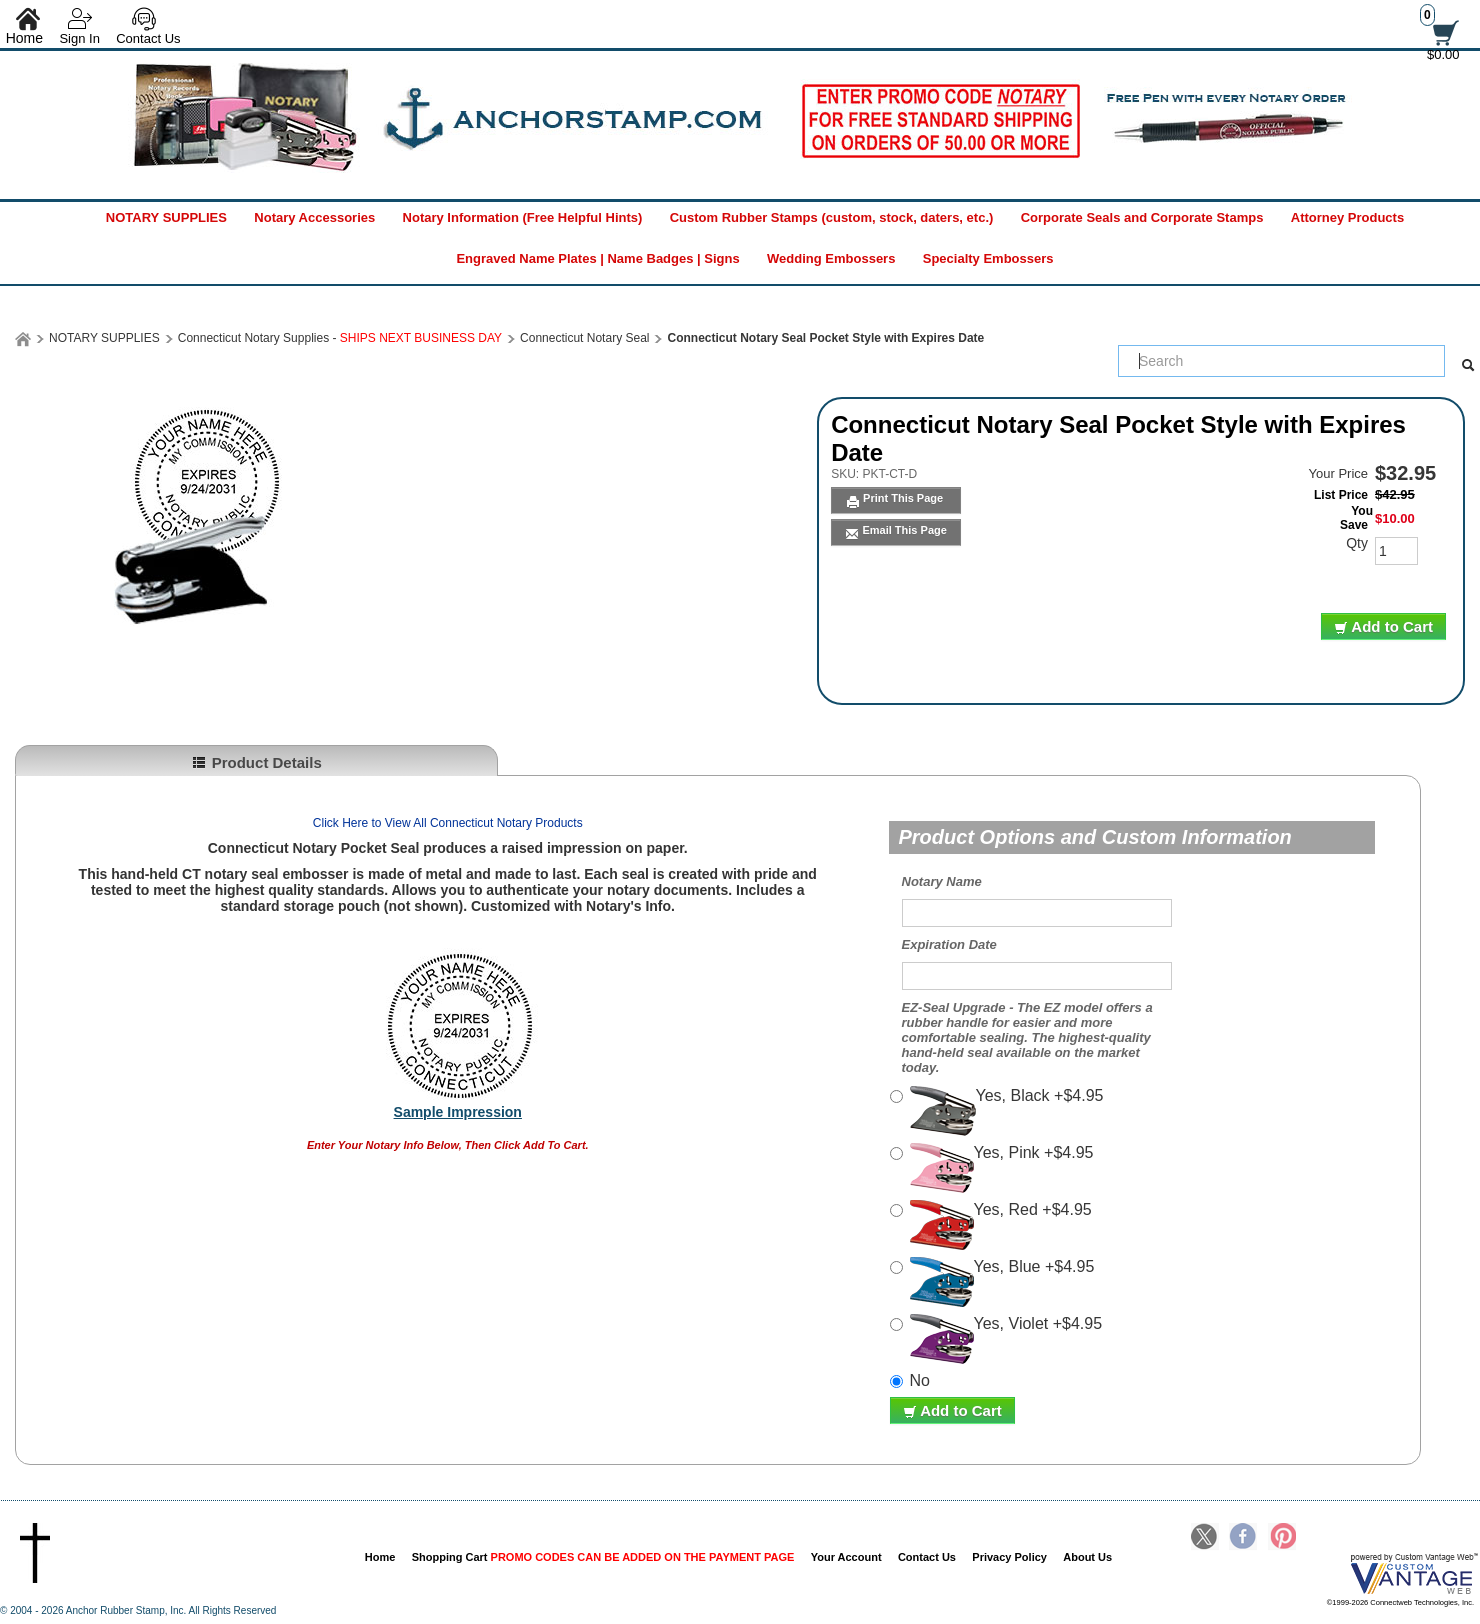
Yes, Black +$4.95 (1007, 1111)
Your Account (846, 1557)
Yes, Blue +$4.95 (1002, 1282)
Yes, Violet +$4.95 (1006, 1339)
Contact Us (148, 38)
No (920, 1380)
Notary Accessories (314, 217)
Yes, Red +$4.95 (1001, 1225)
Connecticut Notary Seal (584, 338)
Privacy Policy (1009, 1557)
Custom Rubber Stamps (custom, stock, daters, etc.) (832, 217)
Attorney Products (1347, 217)
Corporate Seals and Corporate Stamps (1142, 217)
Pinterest (1282, 1538)
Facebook (1243, 1538)
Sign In (79, 38)
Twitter (1205, 1538)
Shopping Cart (603, 1557)
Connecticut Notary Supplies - (340, 338)
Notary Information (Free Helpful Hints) (523, 217)
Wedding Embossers (831, 258)
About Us (1087, 1557)
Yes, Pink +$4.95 (1002, 1168)
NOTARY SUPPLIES (166, 217)
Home (380, 1557)
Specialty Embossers (988, 258)
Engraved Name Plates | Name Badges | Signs (597, 258)
